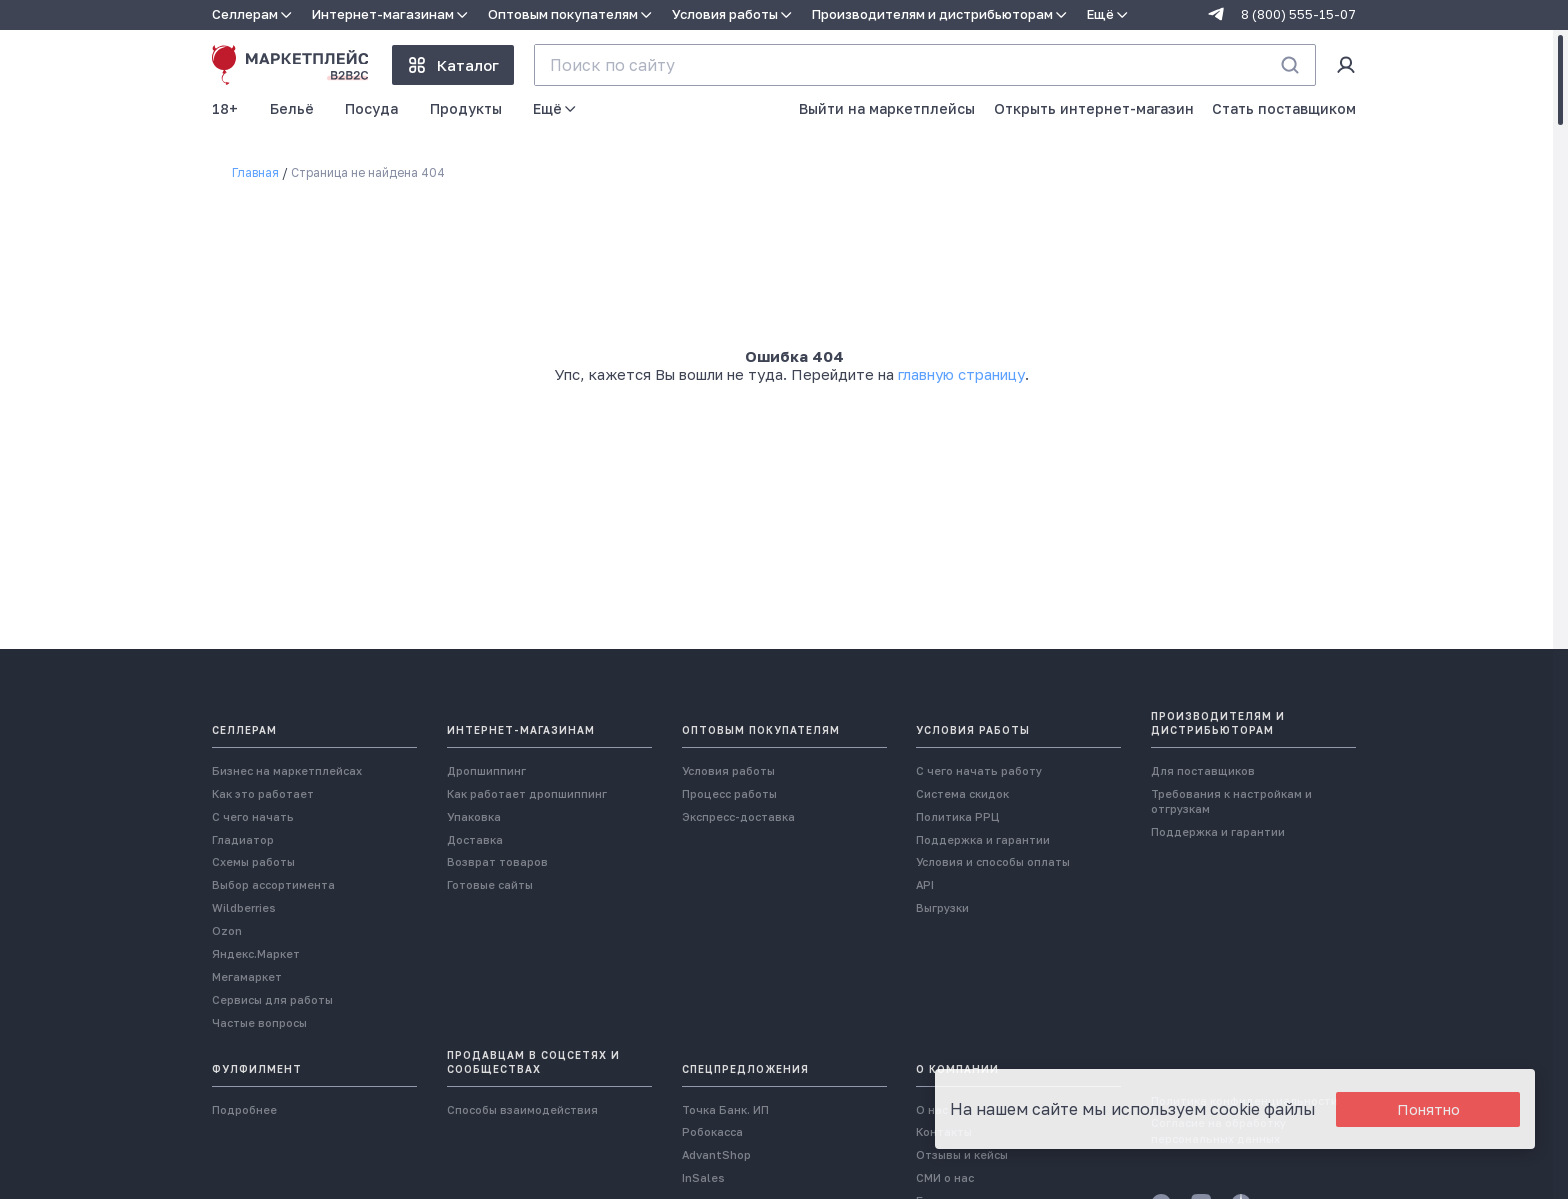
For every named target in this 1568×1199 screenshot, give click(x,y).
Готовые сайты (490, 884)
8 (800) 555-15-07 (1298, 14)
